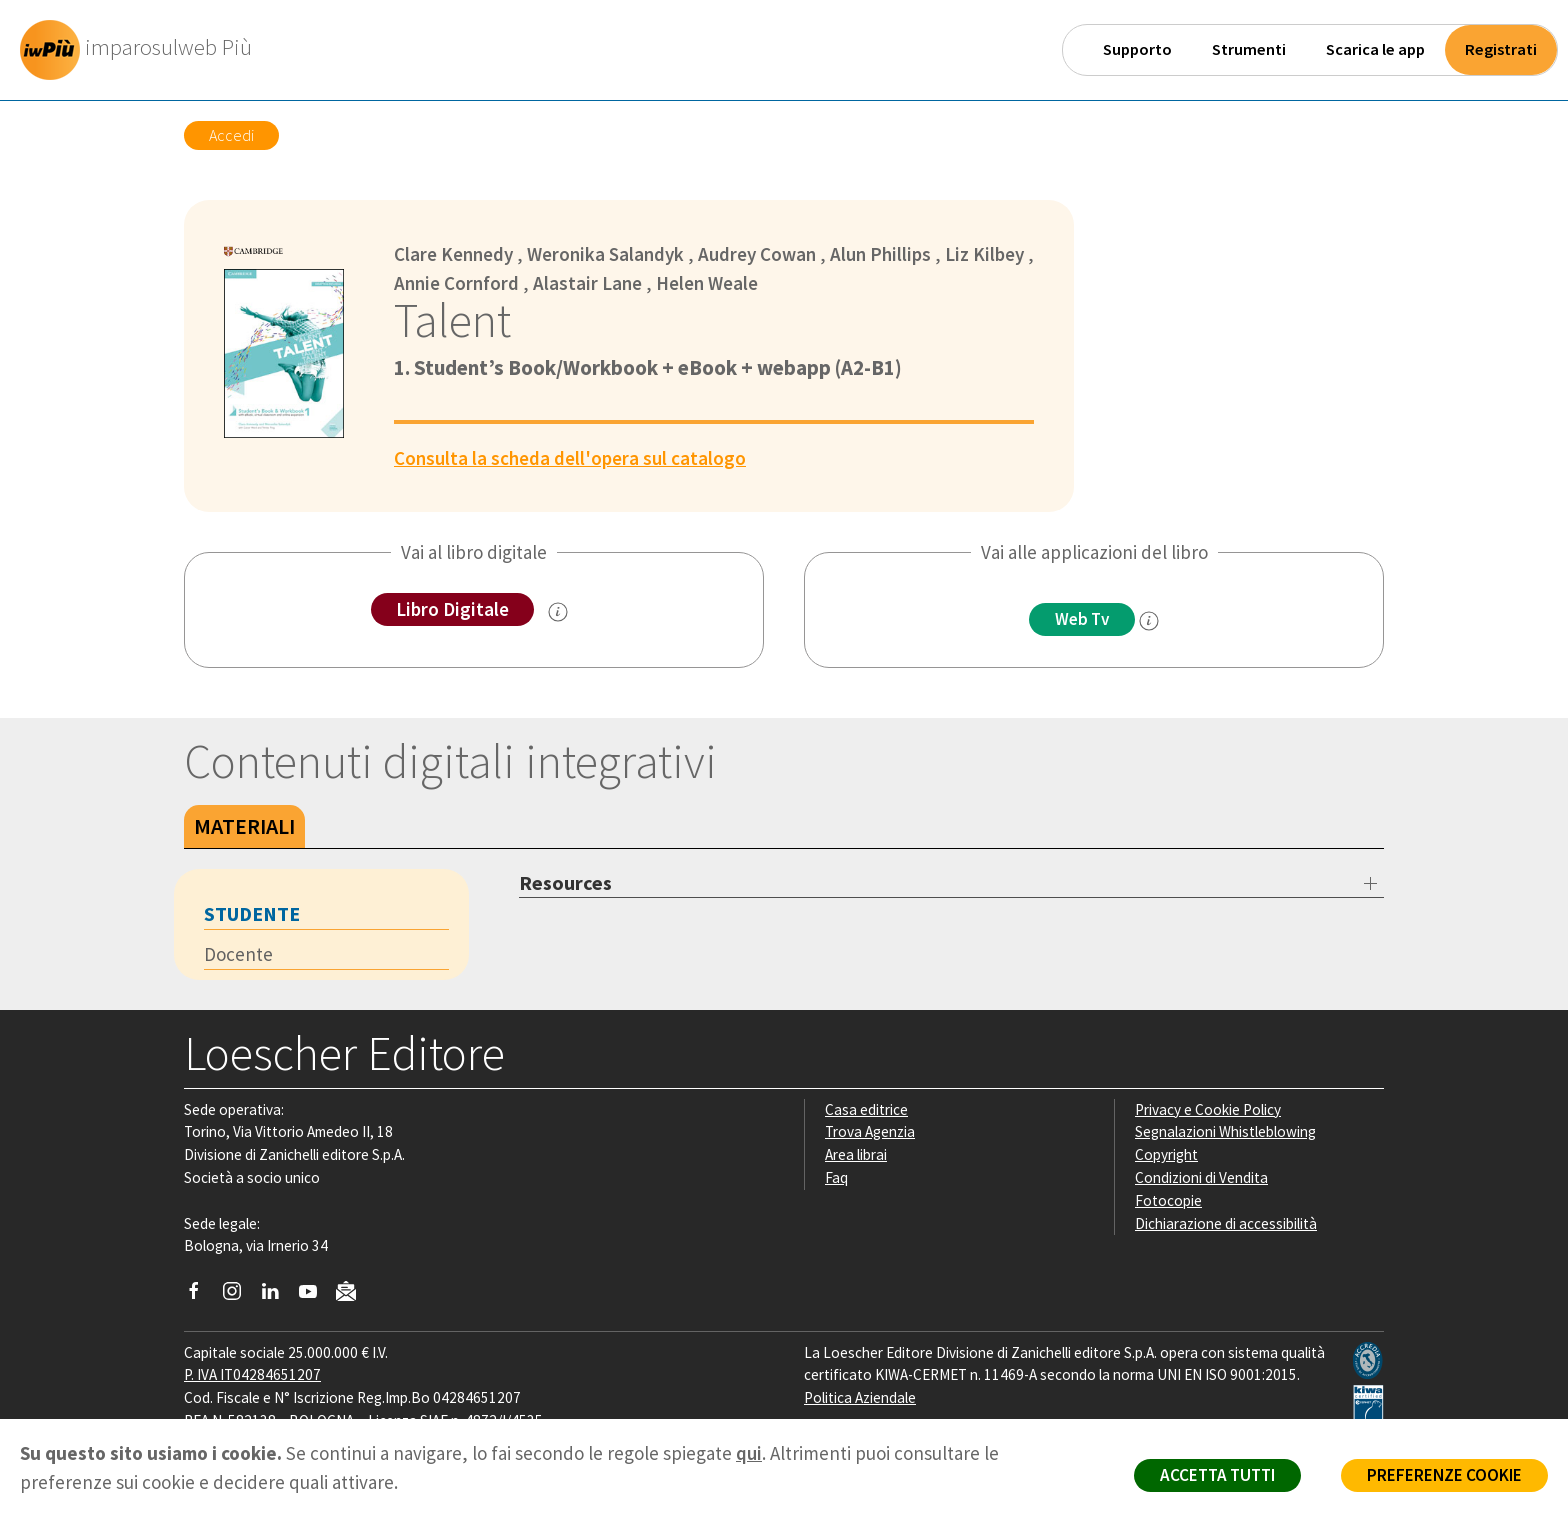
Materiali (244, 826)
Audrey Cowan (757, 254)
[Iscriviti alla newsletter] (353, 1293)
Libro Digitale (452, 609)
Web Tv (1082, 619)
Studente (252, 913)
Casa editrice (866, 1109)
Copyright (1166, 1154)
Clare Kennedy (453, 254)
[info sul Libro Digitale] (558, 612)
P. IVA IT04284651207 (252, 1374)
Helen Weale (707, 283)
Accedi (231, 135)
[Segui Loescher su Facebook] (201, 1296)
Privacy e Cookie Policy (1208, 1109)
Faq (836, 1177)
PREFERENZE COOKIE (1444, 1475)
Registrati (1501, 49)
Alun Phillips (880, 254)
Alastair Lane (587, 283)
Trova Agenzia (870, 1131)
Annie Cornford (456, 283)
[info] (1149, 621)
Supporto (1137, 49)
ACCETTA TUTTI (1217, 1475)
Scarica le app (1375, 49)
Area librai (856, 1154)
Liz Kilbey (984, 254)
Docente (238, 954)
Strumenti (1249, 49)
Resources (565, 882)
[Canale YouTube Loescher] (315, 1296)
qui (749, 1453)
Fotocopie (1168, 1200)
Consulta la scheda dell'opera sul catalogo (570, 458)
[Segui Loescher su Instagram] (239, 1296)
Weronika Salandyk (605, 254)
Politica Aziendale (860, 1397)
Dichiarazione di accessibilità (1226, 1223)
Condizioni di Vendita (1201, 1177)
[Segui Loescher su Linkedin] (277, 1296)
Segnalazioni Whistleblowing (1225, 1131)
